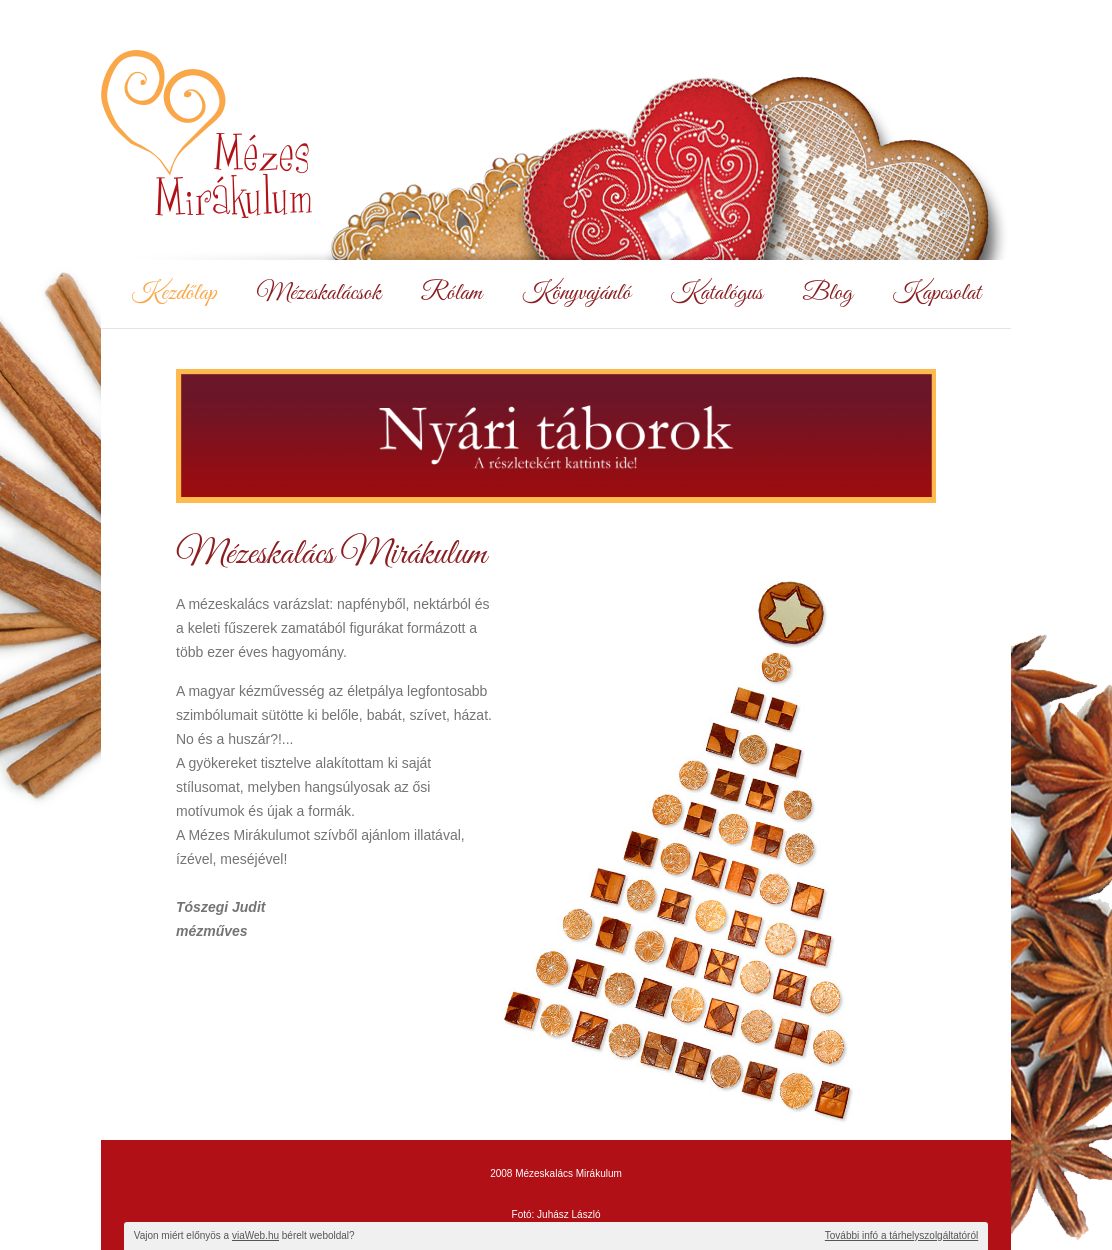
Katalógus (717, 294)
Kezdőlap (173, 294)
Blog (828, 294)
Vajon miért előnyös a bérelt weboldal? (244, 1235)
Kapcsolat (937, 294)
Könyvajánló (576, 294)
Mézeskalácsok (319, 294)
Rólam (451, 294)
